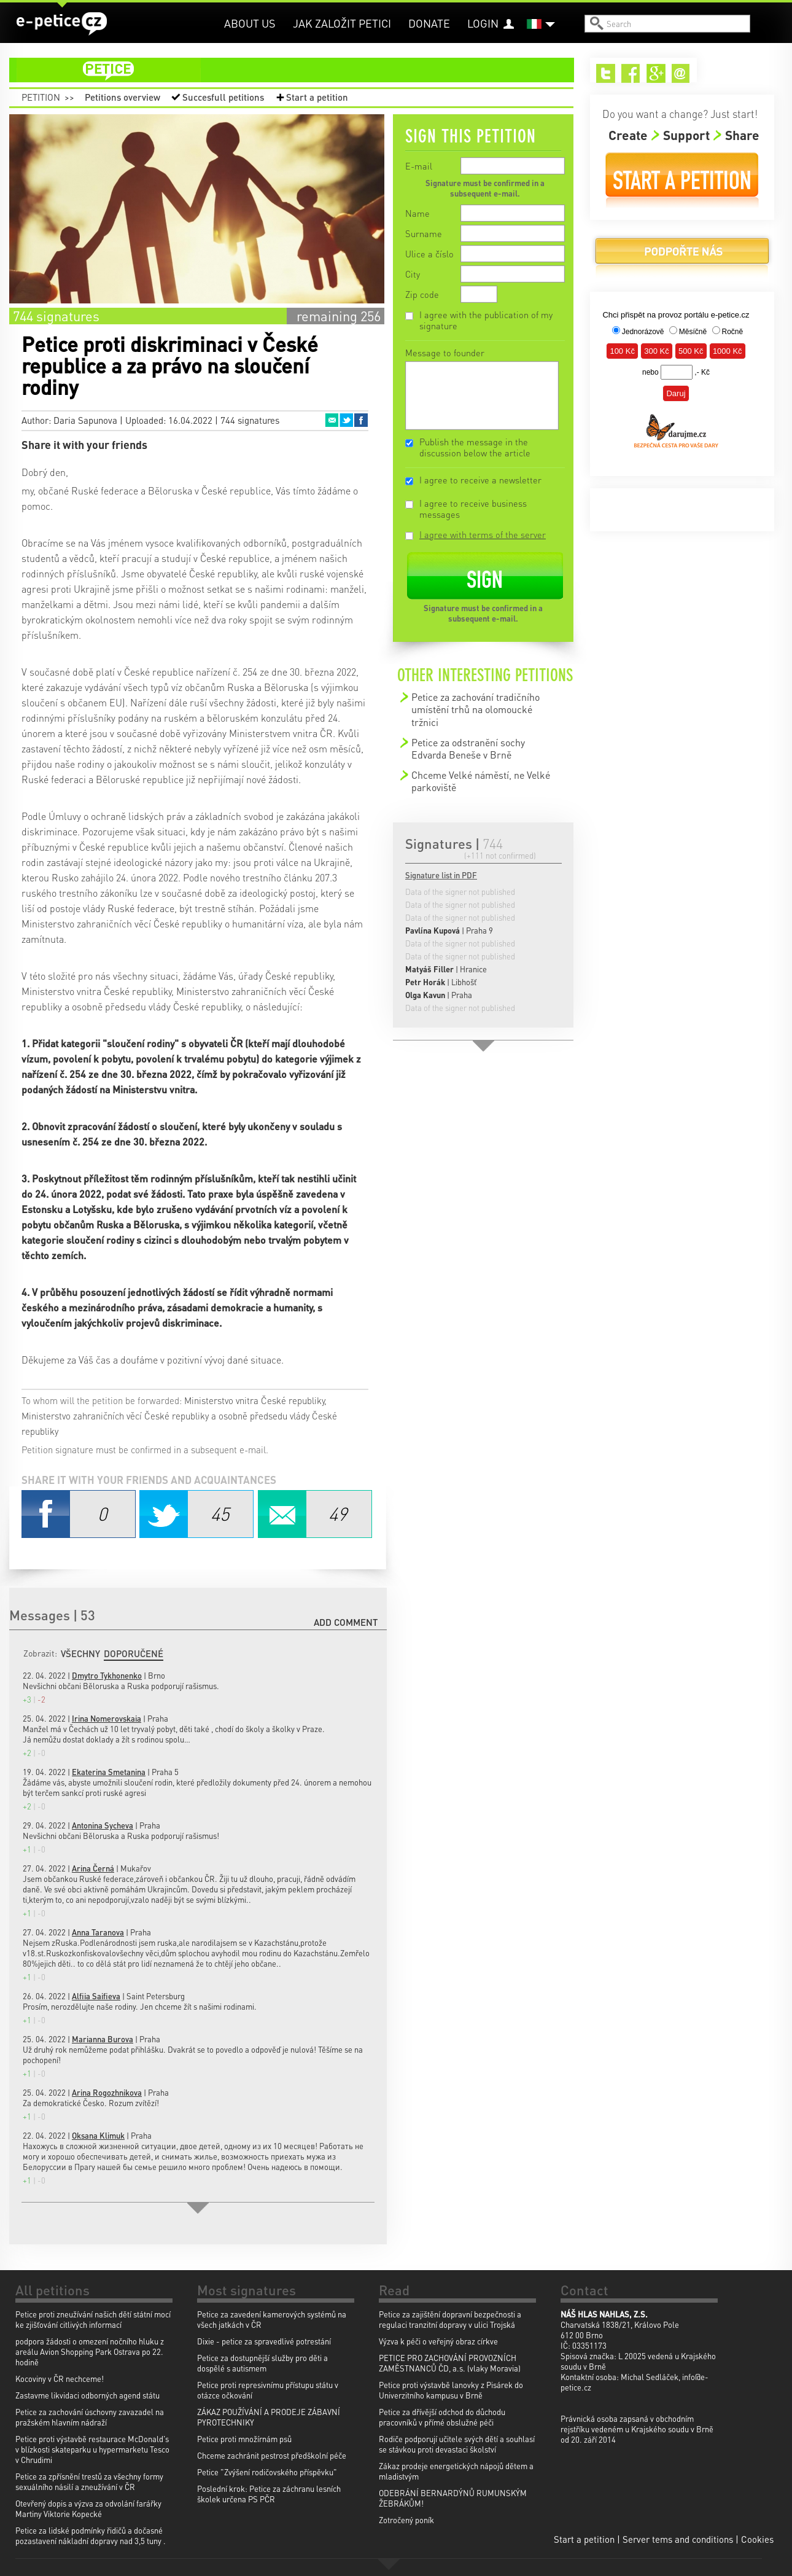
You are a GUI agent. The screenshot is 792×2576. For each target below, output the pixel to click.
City (412, 273)
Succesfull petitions (223, 97)
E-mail (418, 165)
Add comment (346, 1622)
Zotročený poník (406, 2520)
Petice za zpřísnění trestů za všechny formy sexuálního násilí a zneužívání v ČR (89, 2481)
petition (299, 70)
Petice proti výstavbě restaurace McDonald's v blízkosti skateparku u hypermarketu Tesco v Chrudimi (92, 2449)
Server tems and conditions (678, 2539)
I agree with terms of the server (482, 534)
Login (483, 23)
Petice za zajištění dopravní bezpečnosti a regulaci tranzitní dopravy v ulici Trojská (450, 2319)
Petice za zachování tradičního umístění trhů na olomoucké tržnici (475, 709)
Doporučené (133, 1653)
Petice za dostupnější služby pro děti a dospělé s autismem (262, 2362)
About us (250, 23)
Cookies (757, 2539)
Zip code (422, 294)
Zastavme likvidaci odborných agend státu (87, 2395)
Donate (429, 23)
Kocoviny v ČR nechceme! (59, 2378)
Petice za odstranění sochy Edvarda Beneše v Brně (468, 748)
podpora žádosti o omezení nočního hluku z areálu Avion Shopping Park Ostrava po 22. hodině (89, 2351)
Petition (40, 97)
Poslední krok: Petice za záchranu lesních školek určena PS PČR (269, 2493)
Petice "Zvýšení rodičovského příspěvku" (267, 2472)
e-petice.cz (61, 23)
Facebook (361, 420)
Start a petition (317, 97)
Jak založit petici (342, 23)
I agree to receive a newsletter (480, 479)
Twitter (346, 420)
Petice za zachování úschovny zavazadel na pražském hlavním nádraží (89, 2416)
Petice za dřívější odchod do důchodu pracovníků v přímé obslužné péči (442, 2416)
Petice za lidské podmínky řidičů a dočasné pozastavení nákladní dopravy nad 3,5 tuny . (90, 2535)
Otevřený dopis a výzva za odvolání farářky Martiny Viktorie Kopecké (88, 2508)
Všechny (80, 1653)
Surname (423, 233)
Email (331, 420)
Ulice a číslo (429, 253)
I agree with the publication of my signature (486, 320)
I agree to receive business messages (473, 509)
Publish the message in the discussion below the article (474, 447)
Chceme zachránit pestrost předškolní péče (271, 2455)
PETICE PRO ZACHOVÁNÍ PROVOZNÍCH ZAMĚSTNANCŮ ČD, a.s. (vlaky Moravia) (450, 2362)
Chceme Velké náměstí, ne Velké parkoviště (480, 781)
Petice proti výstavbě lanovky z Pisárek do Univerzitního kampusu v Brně (451, 2389)
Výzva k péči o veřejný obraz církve (438, 2341)
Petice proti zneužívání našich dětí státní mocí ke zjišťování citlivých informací (93, 2319)
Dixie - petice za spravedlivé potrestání (264, 2341)
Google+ (656, 73)
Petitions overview (122, 97)
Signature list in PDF (441, 875)
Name (417, 213)
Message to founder (444, 352)
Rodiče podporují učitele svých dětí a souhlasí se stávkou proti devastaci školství (457, 2444)
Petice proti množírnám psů (244, 2439)
